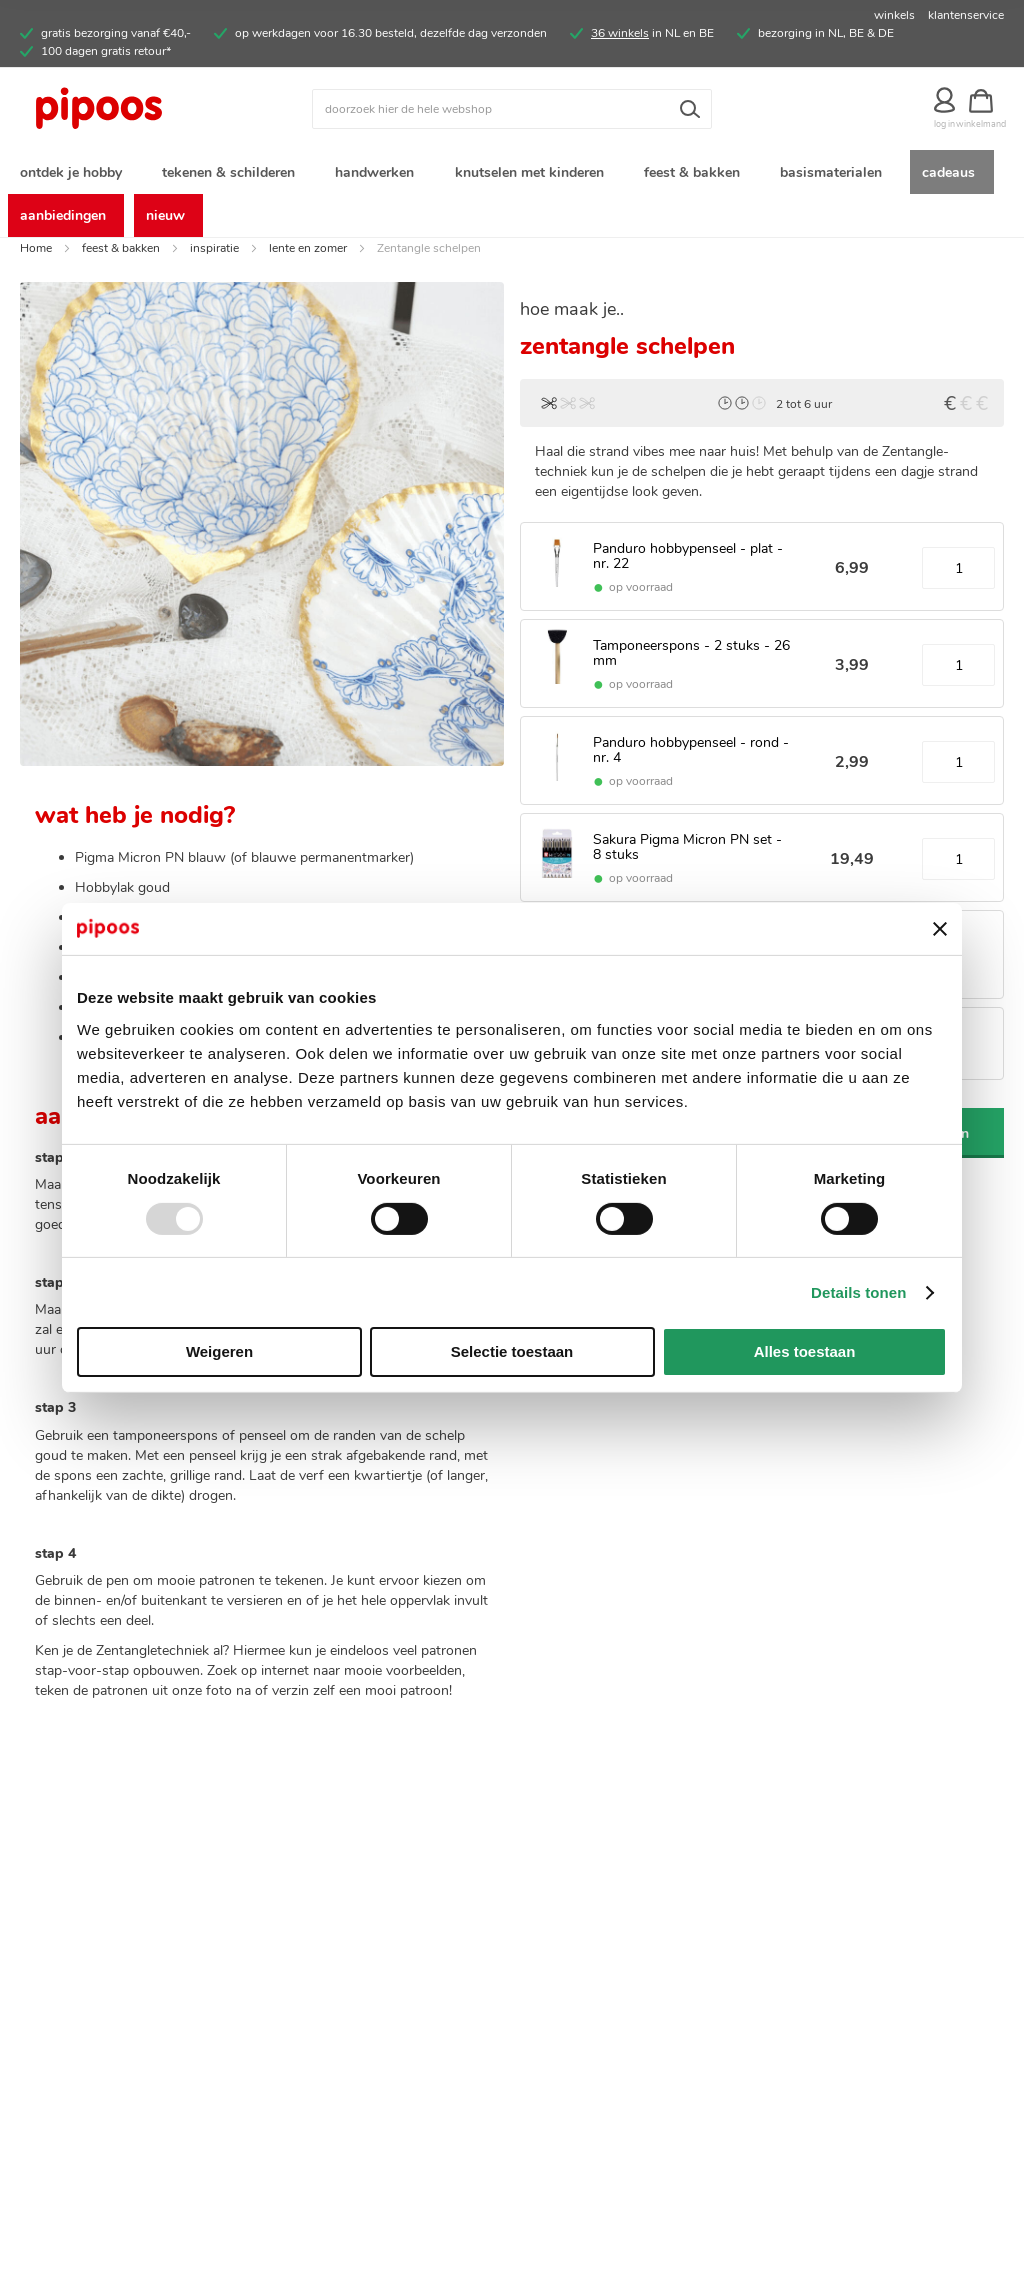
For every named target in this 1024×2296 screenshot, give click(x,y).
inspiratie (214, 255)
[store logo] (143, 109)
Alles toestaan (805, 1351)
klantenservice (966, 15)
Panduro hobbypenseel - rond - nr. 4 (691, 757)
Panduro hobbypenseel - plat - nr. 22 (688, 564)
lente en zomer (308, 255)
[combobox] (512, 109)
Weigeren (219, 1351)
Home (36, 255)
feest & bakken (121, 255)
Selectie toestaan (512, 1351)
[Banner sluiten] (940, 929)
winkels (894, 15)
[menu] (512, 197)
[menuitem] (75, 173)
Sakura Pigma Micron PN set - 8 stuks (687, 854)
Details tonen (858, 1292)
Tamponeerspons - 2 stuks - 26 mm (691, 660)
